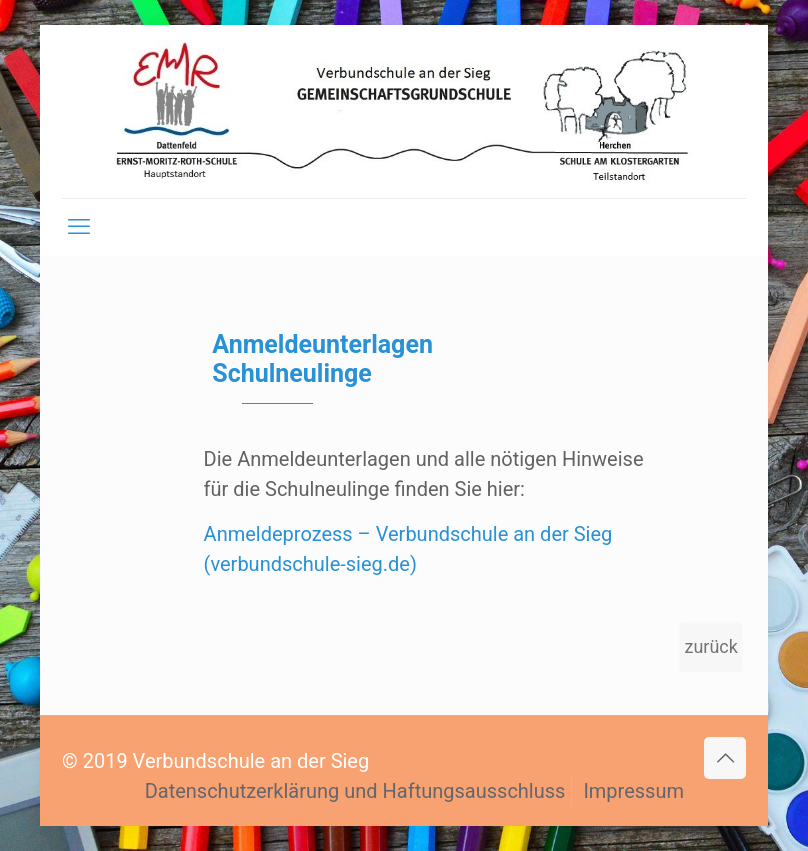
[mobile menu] (79, 227)
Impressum (633, 791)
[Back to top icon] (725, 758)
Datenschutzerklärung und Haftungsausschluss (355, 791)
